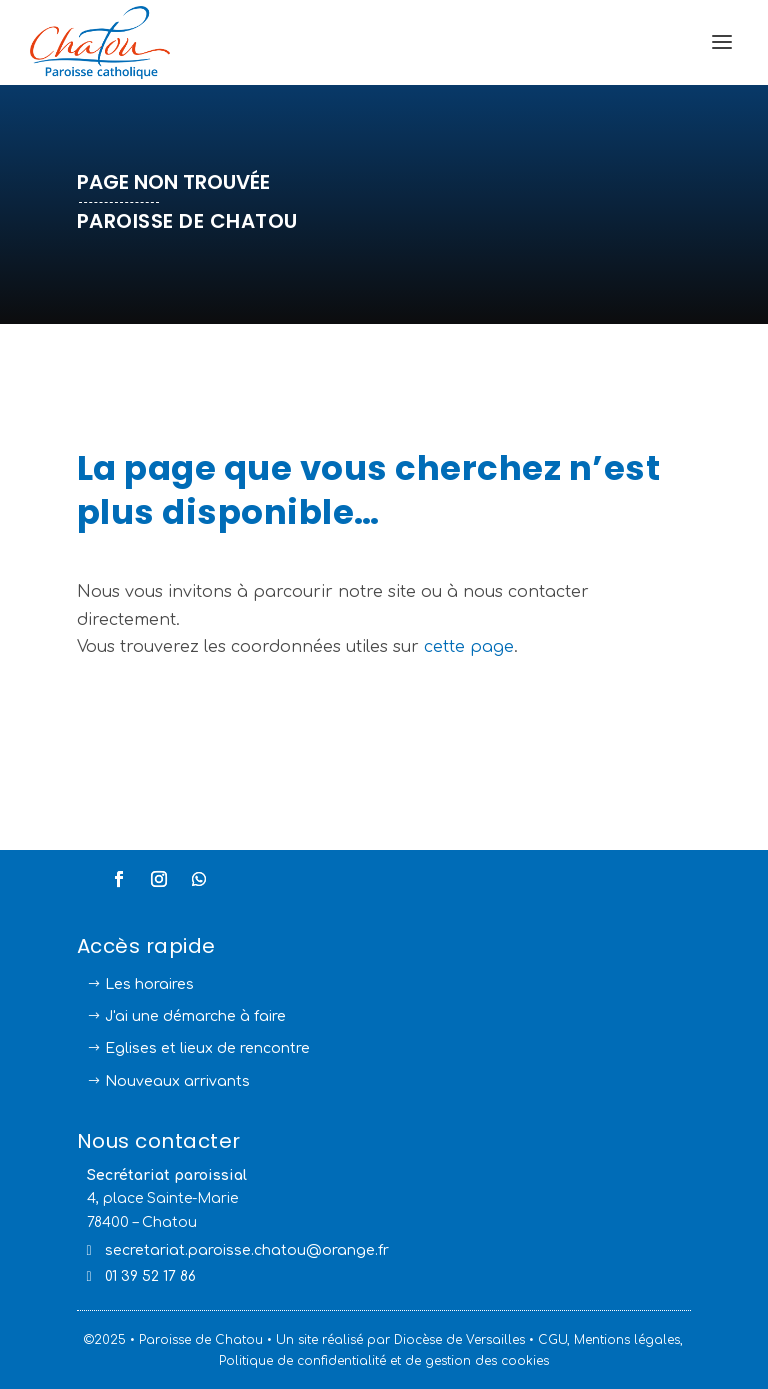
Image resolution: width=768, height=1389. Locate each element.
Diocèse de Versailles (459, 1340)
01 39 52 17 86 (150, 1276)
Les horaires (149, 984)
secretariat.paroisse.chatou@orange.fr (247, 1250)
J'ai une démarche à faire (195, 1016)
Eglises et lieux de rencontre (207, 1048)
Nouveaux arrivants (177, 1081)
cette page (469, 647)
